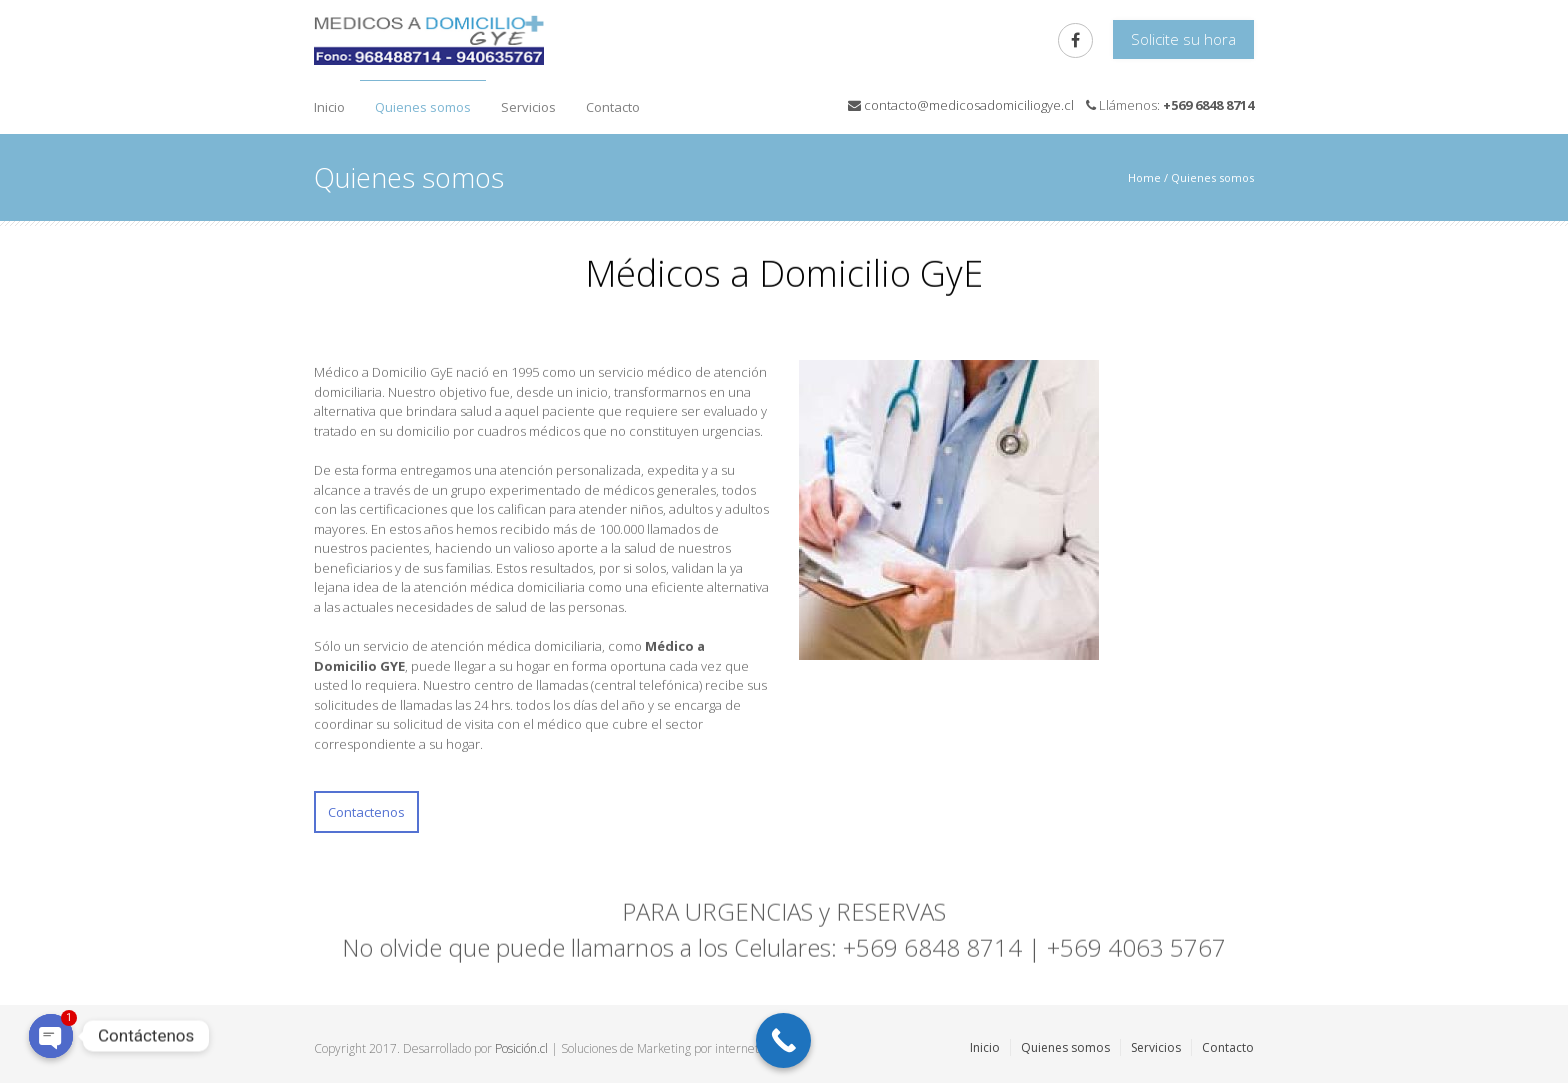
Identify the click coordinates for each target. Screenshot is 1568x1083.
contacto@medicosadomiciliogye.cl (969, 105)
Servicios (528, 107)
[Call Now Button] (783, 1040)
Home (1144, 177)
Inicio (329, 107)
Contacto (613, 107)
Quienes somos (423, 107)
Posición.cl (521, 1048)
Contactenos (366, 812)
